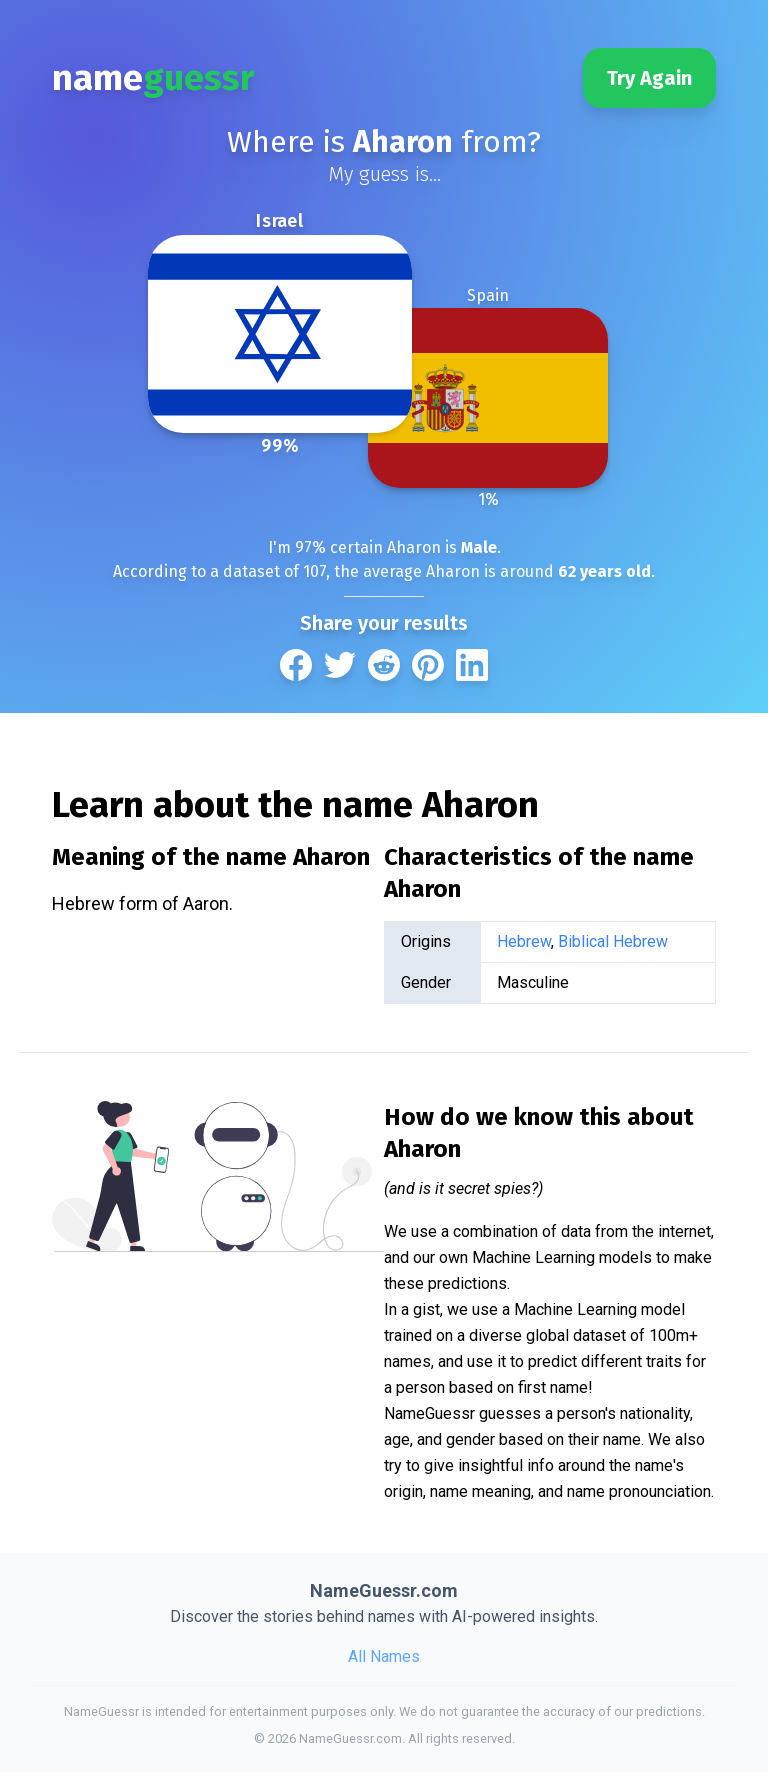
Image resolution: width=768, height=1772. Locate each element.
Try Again (649, 78)
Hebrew (524, 941)
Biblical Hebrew (613, 941)
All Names (384, 1656)
